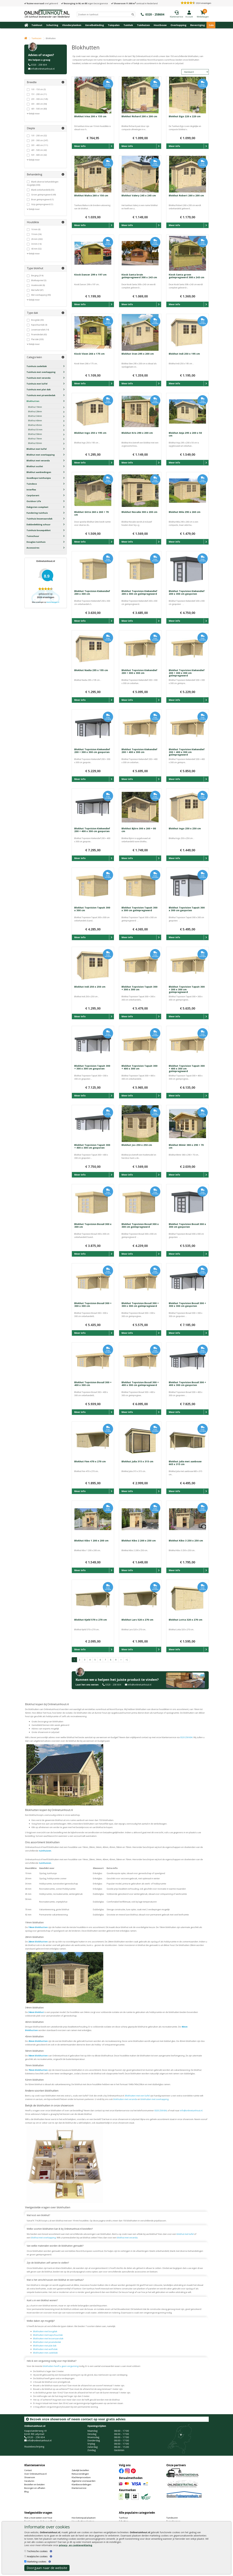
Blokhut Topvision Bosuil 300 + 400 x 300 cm (92, 1384)
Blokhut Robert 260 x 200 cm (186, 195)
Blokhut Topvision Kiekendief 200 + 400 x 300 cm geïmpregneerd (187, 752)
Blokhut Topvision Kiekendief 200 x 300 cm (92, 592)
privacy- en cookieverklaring (75, 2545)
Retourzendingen (80, 2473)
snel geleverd (41, 3)
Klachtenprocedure (81, 2477)
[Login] (189, 14)
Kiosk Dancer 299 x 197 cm (90, 274)
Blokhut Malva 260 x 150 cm (91, 195)
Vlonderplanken (71, 25)
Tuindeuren (172, 2517)
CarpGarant (33, 495)
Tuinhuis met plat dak (39, 389)
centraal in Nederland (134, 3)
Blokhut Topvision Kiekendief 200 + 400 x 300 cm (139, 751)
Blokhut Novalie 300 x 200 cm (139, 511)
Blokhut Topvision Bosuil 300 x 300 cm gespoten (187, 1225)
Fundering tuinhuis (37, 512)
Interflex (31, 489)
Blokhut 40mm (35, 420)
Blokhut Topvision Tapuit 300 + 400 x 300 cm (139, 1067)
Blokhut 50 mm (35, 429)
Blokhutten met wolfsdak (45, 2349)
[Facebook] (121, 2470)
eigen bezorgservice (84, 3)
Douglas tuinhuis (36, 541)
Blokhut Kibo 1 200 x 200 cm (91, 1540)
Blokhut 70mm (35, 438)
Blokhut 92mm (35, 443)
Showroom (29, 2477)
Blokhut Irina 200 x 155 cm (90, 116)
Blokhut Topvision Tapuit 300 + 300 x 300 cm (139, 988)
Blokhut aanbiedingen (39, 472)
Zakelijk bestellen (80, 2470)
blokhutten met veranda (125, 2099)
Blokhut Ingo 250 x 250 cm (185, 828)
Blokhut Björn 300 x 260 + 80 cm (139, 830)
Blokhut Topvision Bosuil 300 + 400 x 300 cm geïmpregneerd (140, 1384)
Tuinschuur (33, 536)
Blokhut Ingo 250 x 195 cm (90, 432)
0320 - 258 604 (39, 64)
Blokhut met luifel (37, 448)
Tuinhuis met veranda (38, 377)
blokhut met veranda (127, 2237)
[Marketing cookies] (25, 2561)
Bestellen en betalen (34, 2484)
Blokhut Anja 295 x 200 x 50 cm (185, 434)
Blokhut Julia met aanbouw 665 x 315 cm (185, 1463)
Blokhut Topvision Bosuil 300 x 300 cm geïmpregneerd (140, 1225)
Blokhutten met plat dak (44, 2345)
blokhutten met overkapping (154, 2099)
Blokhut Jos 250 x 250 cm (137, 1144)
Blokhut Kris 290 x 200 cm (137, 432)
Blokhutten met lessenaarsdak (48, 2338)
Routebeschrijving (34, 2446)
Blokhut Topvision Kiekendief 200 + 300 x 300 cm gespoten (92, 751)
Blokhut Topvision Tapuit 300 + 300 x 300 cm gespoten (92, 1067)
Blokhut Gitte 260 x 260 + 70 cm (91, 513)
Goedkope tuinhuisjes (39, 478)
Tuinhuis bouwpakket (39, 530)
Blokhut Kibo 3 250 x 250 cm (186, 1540)
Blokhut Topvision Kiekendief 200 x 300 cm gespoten (187, 592)
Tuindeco (32, 483)
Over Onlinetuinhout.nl (35, 2473)
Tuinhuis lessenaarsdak (39, 518)
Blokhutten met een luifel (137, 2095)
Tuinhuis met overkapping (41, 372)
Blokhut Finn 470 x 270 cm (90, 1461)
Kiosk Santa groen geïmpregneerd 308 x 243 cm (186, 276)
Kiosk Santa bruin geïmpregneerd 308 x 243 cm (139, 276)
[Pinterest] (133, 2470)
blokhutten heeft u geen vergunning (60, 2366)
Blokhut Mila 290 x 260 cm (184, 511)
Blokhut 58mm (35, 434)
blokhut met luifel (185, 2234)
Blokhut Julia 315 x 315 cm (137, 1461)
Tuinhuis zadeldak (37, 366)
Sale (211, 25)
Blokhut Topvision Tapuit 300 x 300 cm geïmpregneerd (139, 909)
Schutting (52, 25)
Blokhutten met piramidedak (47, 2342)
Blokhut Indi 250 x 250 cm (89, 986)
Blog (26, 2491)
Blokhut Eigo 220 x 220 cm (184, 116)
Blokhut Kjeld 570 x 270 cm (90, 1619)
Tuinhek (128, 25)
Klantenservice (34, 2465)
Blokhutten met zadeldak (45, 2352)
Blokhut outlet (35, 466)
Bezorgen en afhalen (34, 2488)
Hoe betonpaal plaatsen (84, 2517)
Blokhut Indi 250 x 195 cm (184, 353)
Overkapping (178, 25)
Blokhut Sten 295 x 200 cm (138, 353)
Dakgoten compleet (37, 507)
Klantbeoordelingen (81, 2484)
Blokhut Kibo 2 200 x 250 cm (139, 1540)
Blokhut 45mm (35, 425)
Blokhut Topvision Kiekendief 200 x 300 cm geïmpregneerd (139, 592)
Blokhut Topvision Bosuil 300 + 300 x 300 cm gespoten (187, 1304)
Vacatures (29, 2480)
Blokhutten (33, 401)
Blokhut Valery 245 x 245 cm (139, 195)
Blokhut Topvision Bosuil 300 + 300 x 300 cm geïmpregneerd (140, 1304)
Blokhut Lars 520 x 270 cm (137, 1619)
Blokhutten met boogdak (45, 2331)
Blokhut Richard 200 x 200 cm (139, 116)
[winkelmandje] (203, 16)
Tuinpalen (114, 25)
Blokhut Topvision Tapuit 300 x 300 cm (92, 909)
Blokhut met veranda (38, 460)
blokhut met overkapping (43, 2237)
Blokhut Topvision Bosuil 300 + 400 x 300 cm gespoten (187, 1384)
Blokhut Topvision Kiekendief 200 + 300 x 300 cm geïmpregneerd (187, 673)
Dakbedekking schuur (38, 524)
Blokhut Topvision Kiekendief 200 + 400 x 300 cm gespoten (92, 830)
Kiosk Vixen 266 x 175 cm (89, 353)
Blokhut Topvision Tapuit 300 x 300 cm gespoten (187, 909)
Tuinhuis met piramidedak (41, 395)
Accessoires (33, 547)
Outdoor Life (34, 501)
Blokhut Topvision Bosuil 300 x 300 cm (92, 1225)
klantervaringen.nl (52, 602)
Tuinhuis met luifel (37, 383)
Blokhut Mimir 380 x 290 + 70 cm (186, 1146)
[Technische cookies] (25, 2551)
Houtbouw (160, 25)
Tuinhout (36, 25)
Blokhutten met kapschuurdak (48, 2334)
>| (127, 1659)
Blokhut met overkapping (41, 454)
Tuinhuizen (143, 25)
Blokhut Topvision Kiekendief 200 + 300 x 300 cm (139, 671)
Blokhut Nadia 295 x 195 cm (91, 670)
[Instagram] (127, 2470)
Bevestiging (197, 25)
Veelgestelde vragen (38, 2512)
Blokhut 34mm (35, 416)
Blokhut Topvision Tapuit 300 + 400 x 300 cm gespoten (92, 1146)
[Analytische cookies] (25, 2556)
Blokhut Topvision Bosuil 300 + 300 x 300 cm (92, 1304)
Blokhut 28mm (35, 411)
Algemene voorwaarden (83, 2480)
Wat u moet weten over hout (38, 2517)
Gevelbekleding (94, 25)
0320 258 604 (186, 1737)
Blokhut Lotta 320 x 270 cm (185, 1619)
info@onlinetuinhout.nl (43, 68)
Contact (28, 2470)
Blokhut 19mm (35, 406)
